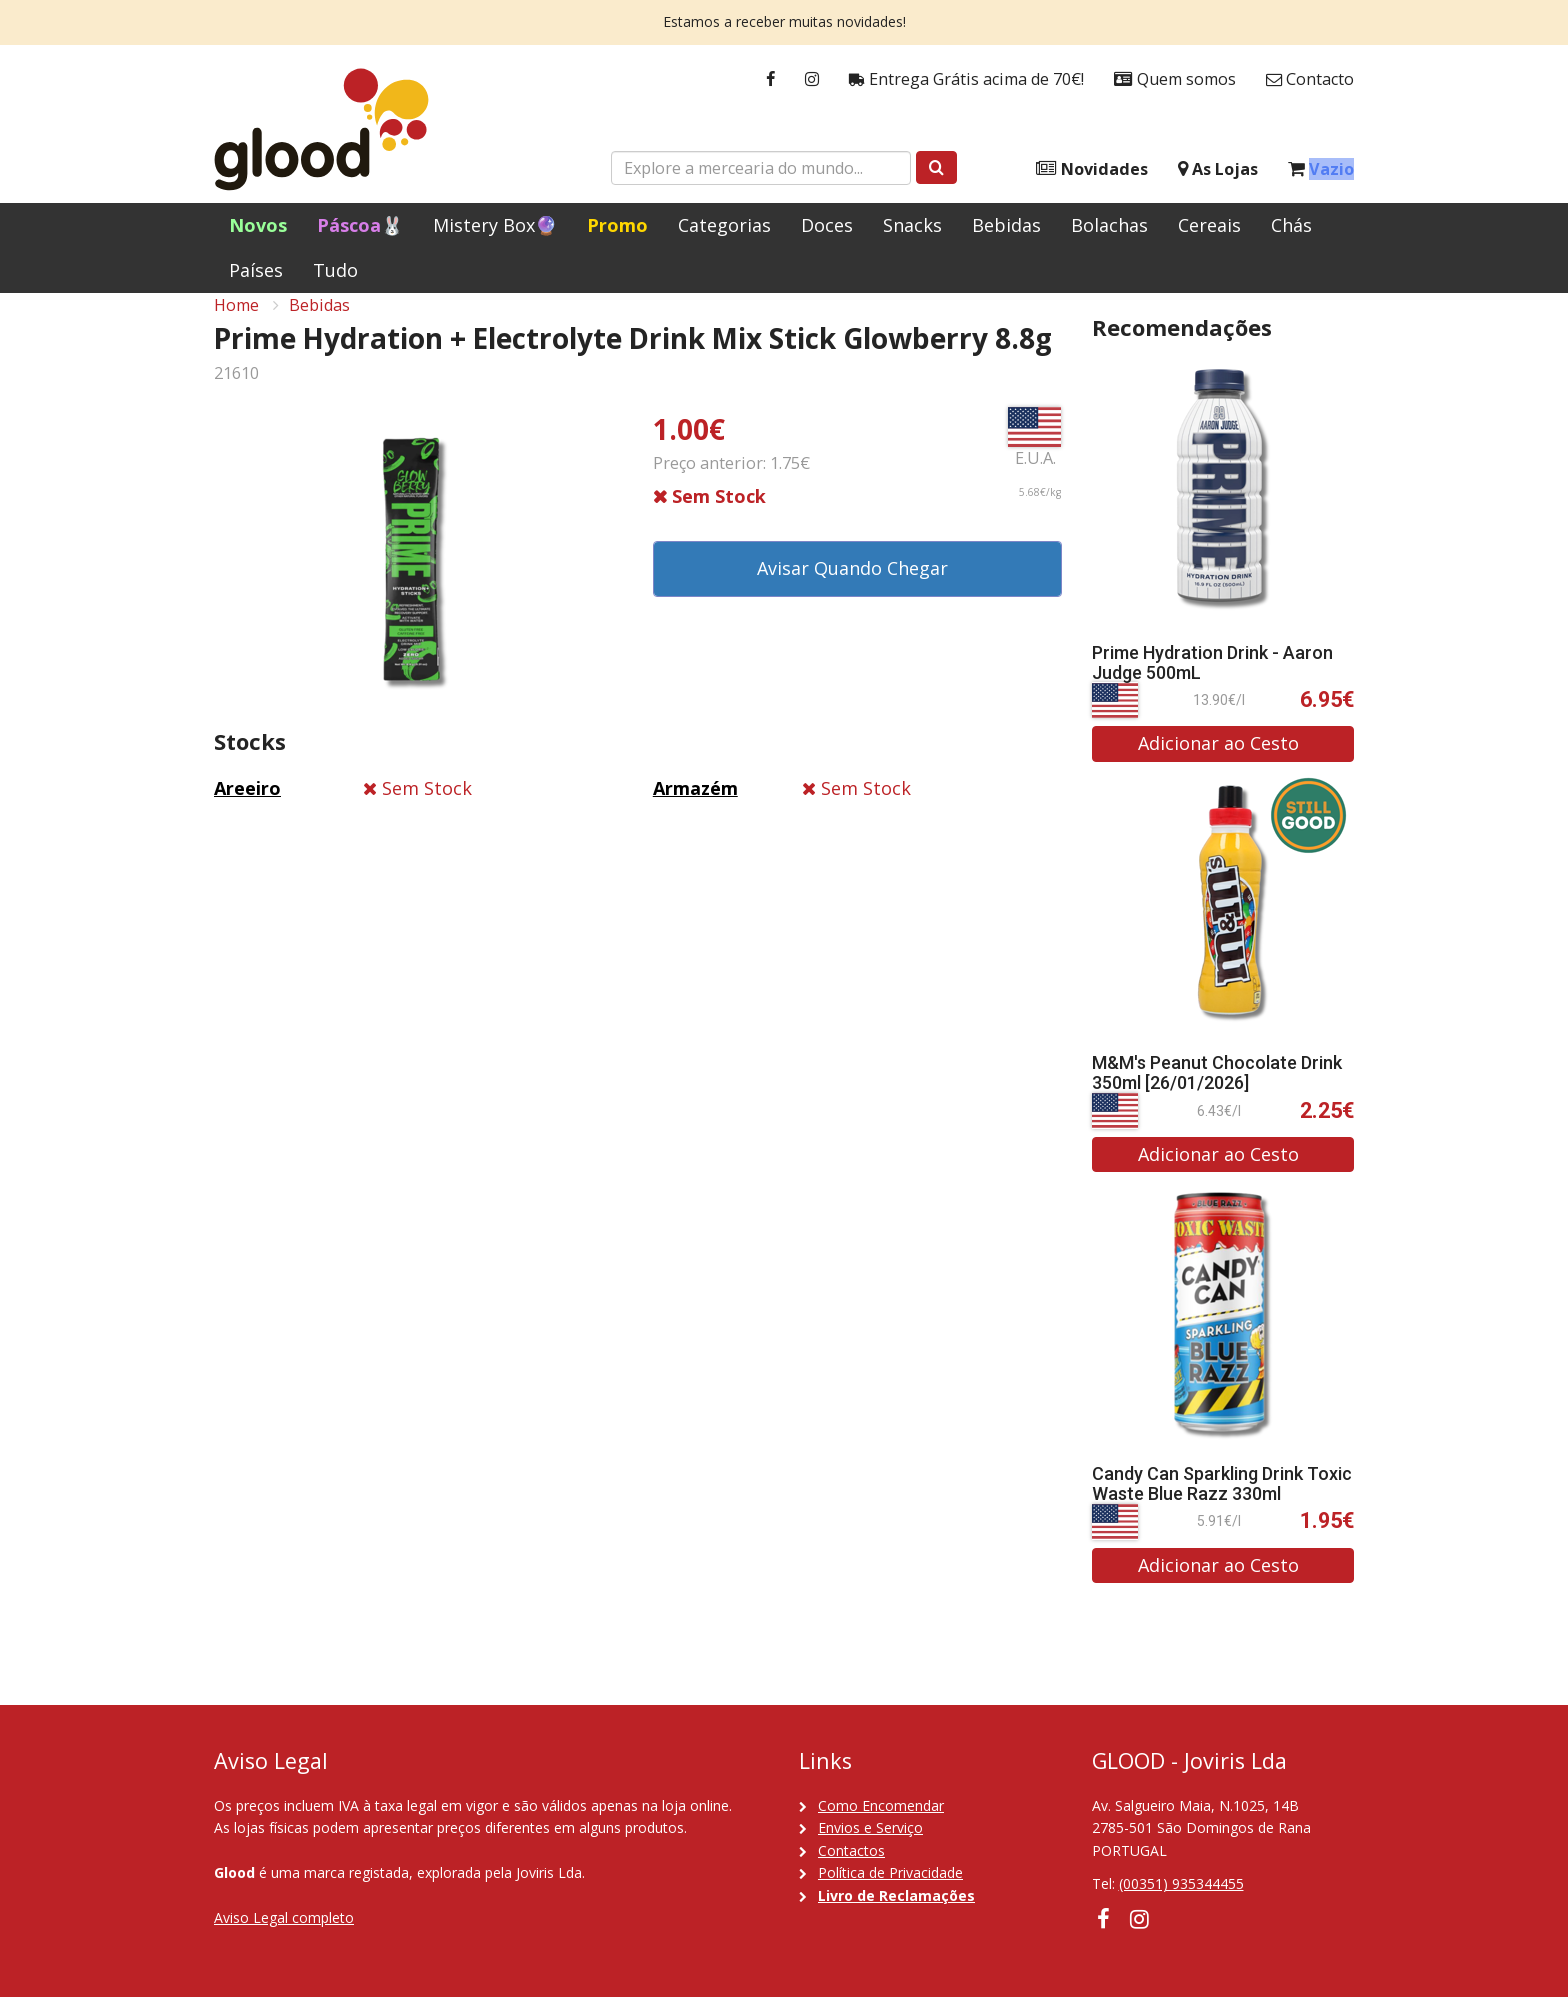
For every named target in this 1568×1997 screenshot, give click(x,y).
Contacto (1310, 79)
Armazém (695, 809)
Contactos (851, 1850)
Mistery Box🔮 (495, 225)
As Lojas (1218, 169)
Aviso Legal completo (284, 1917)
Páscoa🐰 (360, 225)
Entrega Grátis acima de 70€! (966, 79)
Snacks (912, 225)
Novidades (1092, 169)
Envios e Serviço (870, 1827)
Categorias (724, 225)
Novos (258, 225)
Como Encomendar (881, 1805)
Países (256, 270)
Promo (617, 225)
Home (236, 326)
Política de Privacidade (890, 1872)
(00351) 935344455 (1181, 1883)
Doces (827, 225)
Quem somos (1175, 79)
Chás (1291, 225)
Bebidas (1006, 225)
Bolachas (1109, 225)
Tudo (335, 270)
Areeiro (247, 809)
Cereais (1209, 225)
